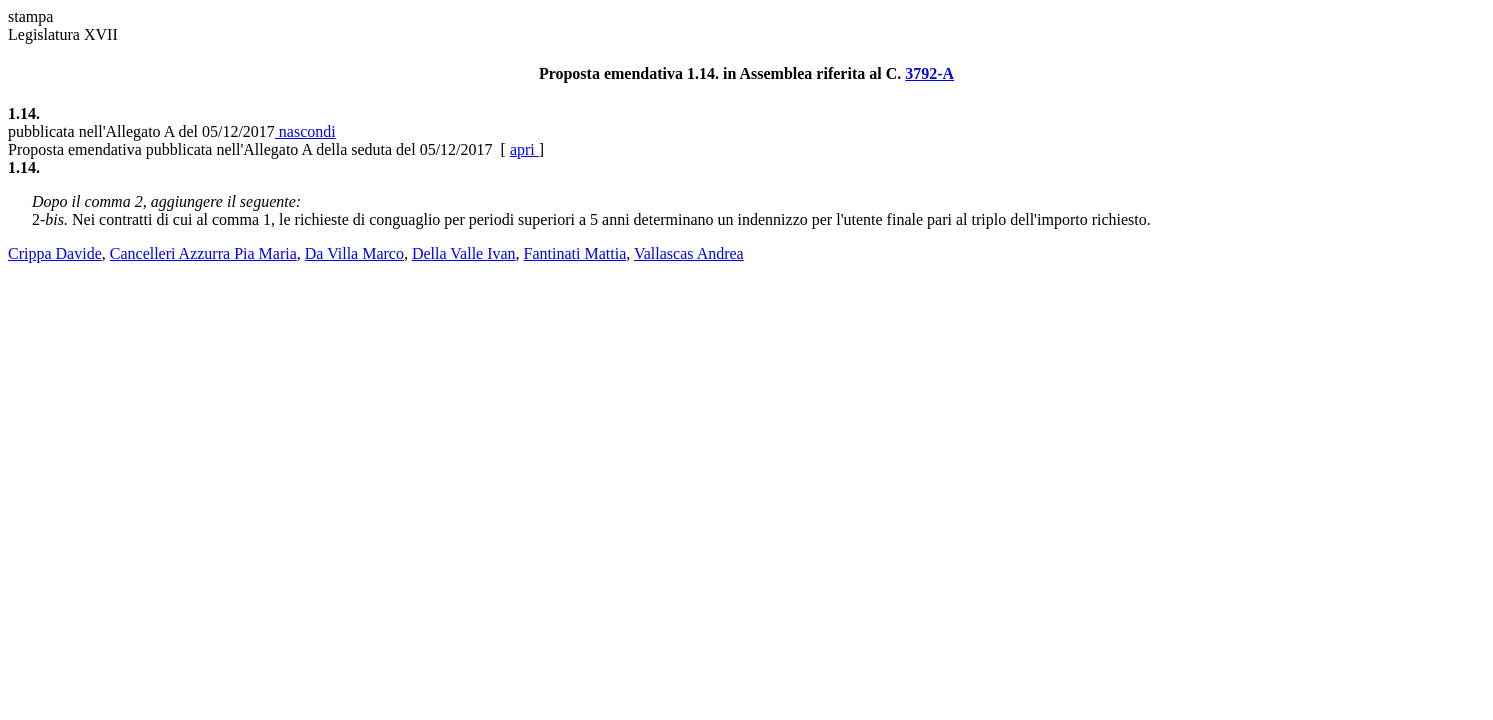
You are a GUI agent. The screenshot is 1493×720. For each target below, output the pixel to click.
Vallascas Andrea (689, 253)
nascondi (305, 131)
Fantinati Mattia (575, 253)
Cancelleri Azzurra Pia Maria (203, 253)
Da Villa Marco (354, 253)
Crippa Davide (55, 253)
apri (524, 149)
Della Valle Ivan (464, 253)
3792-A (929, 73)
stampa (30, 16)
